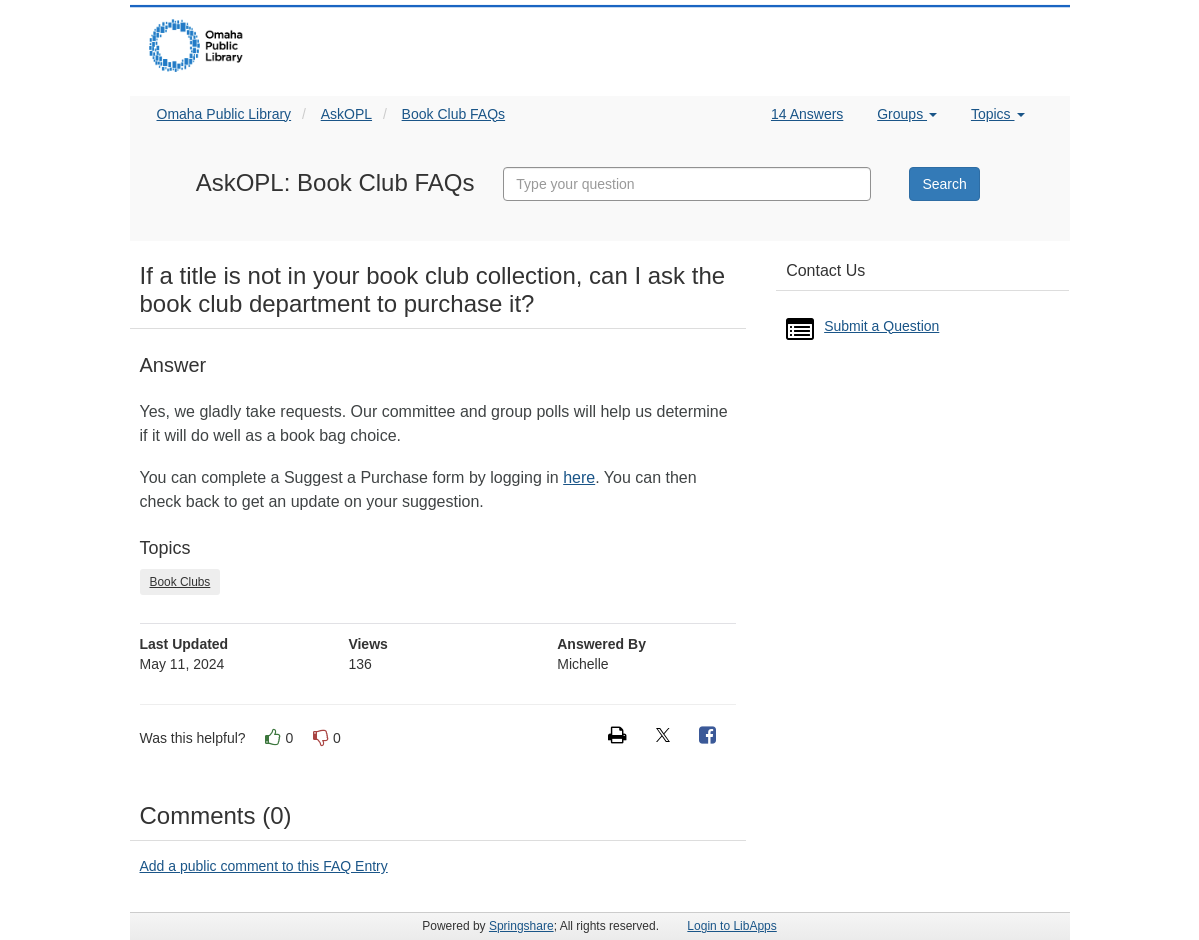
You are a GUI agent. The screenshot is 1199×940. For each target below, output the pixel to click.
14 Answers (807, 114)
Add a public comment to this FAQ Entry (264, 866)
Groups (907, 114)
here (579, 477)
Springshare (521, 926)
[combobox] (687, 184)
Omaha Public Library (224, 114)
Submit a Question (881, 326)
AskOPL (346, 114)
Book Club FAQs (454, 114)
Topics (998, 114)
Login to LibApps (731, 926)
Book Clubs (180, 582)
